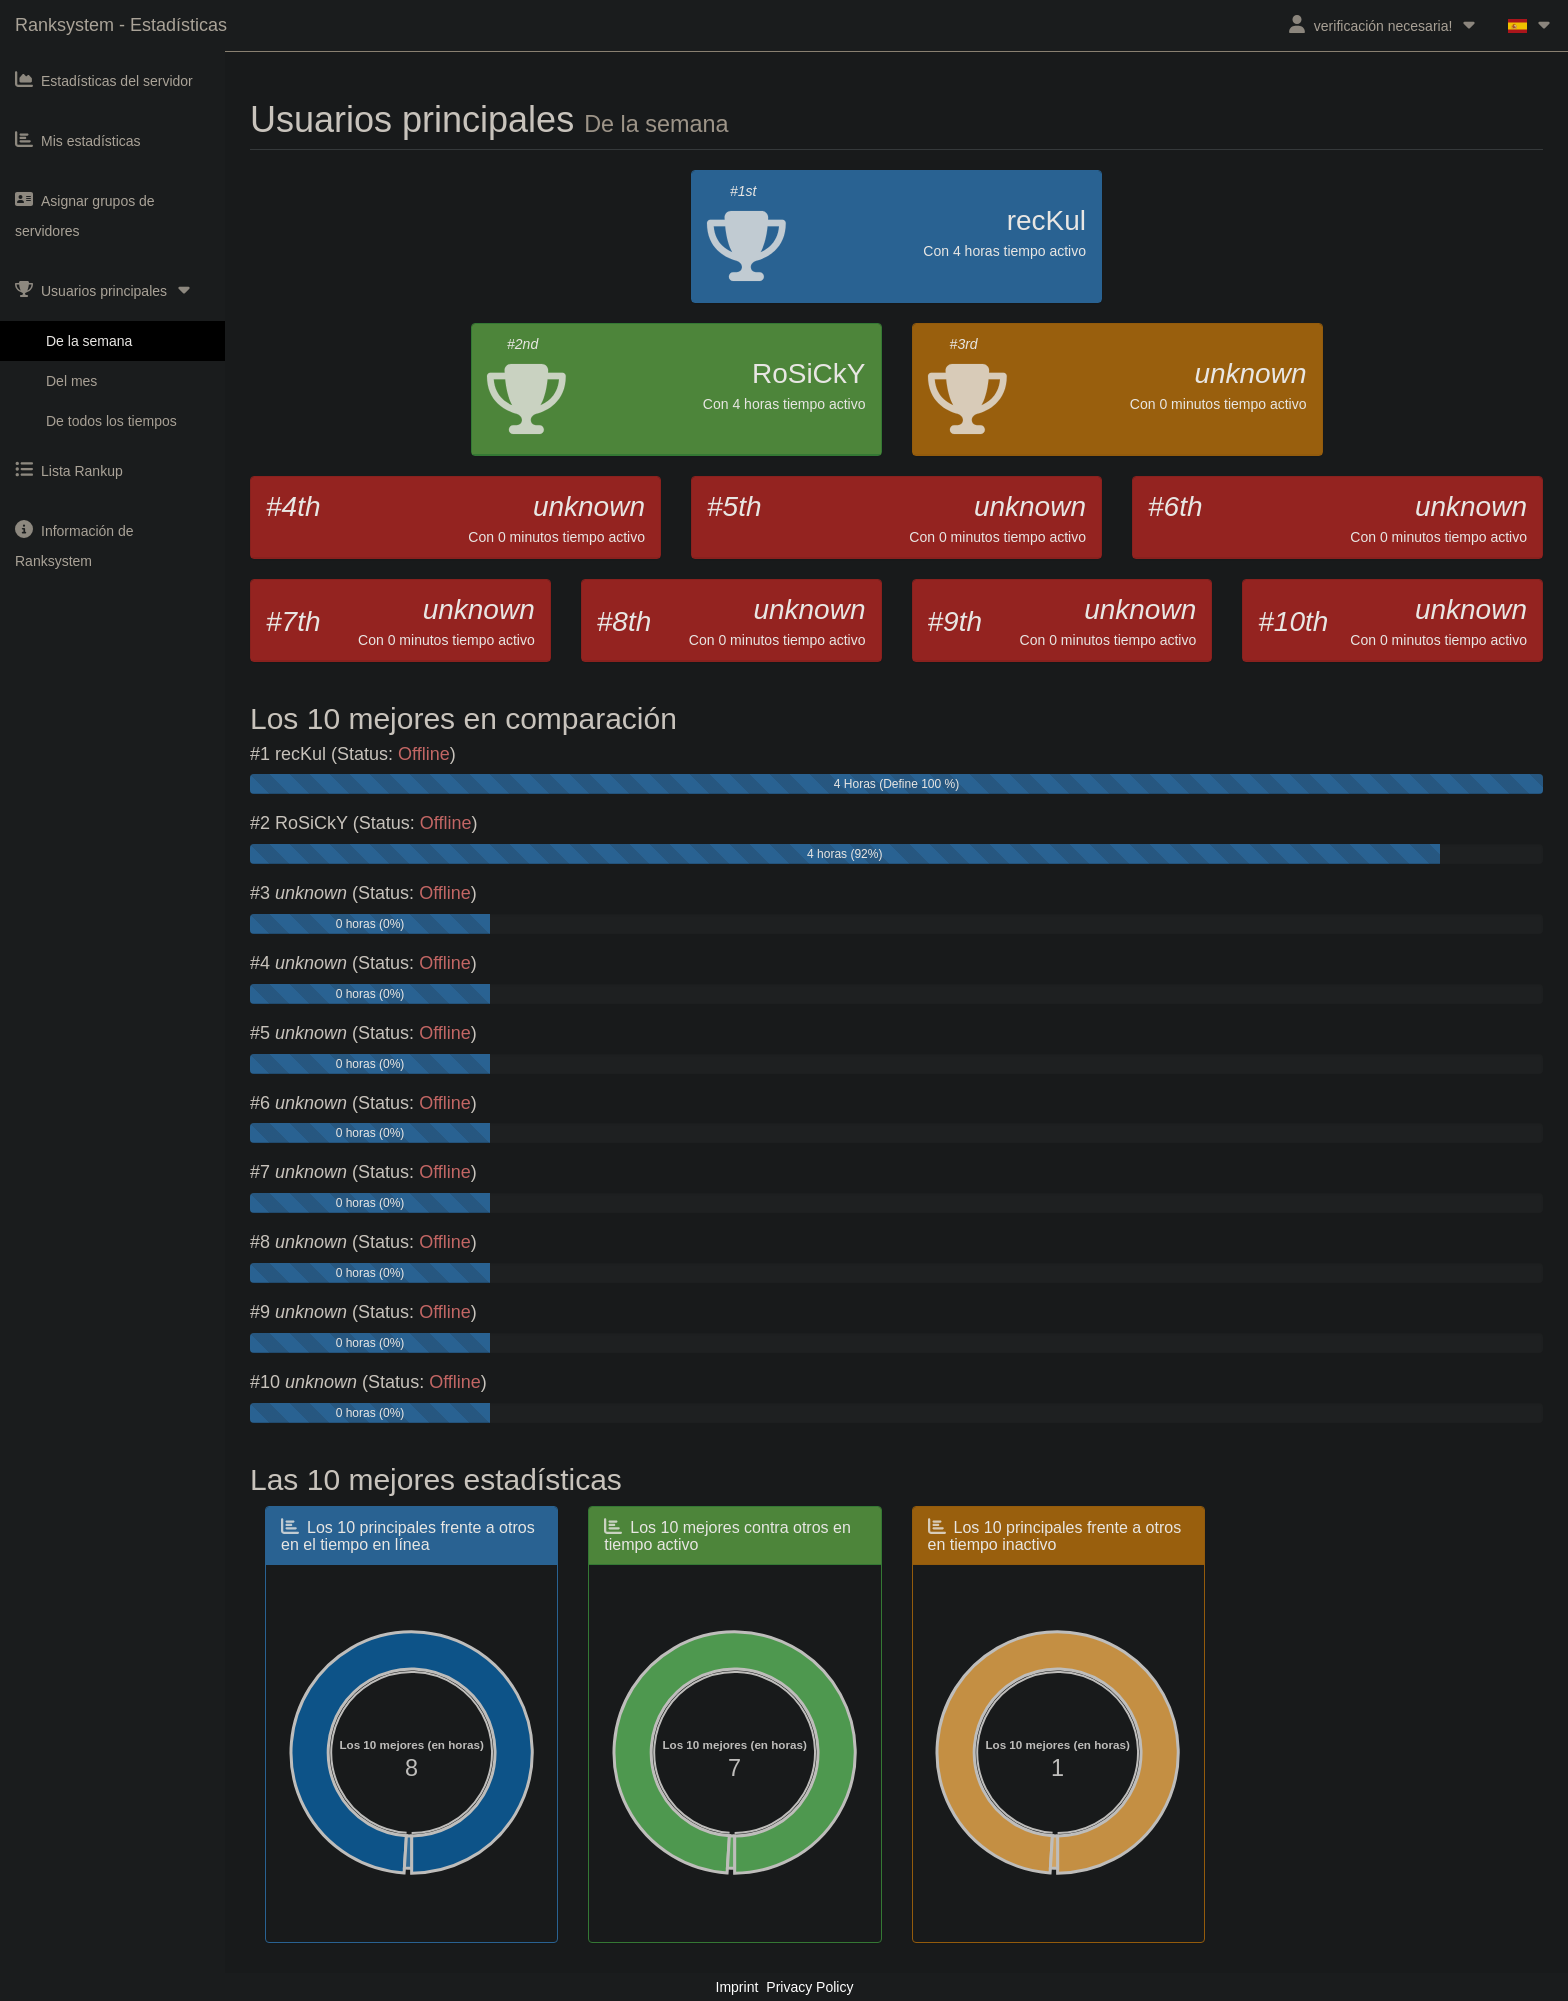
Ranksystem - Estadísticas (121, 25)
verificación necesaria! (1383, 24)
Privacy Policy (809, 1987)
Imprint (737, 1987)
